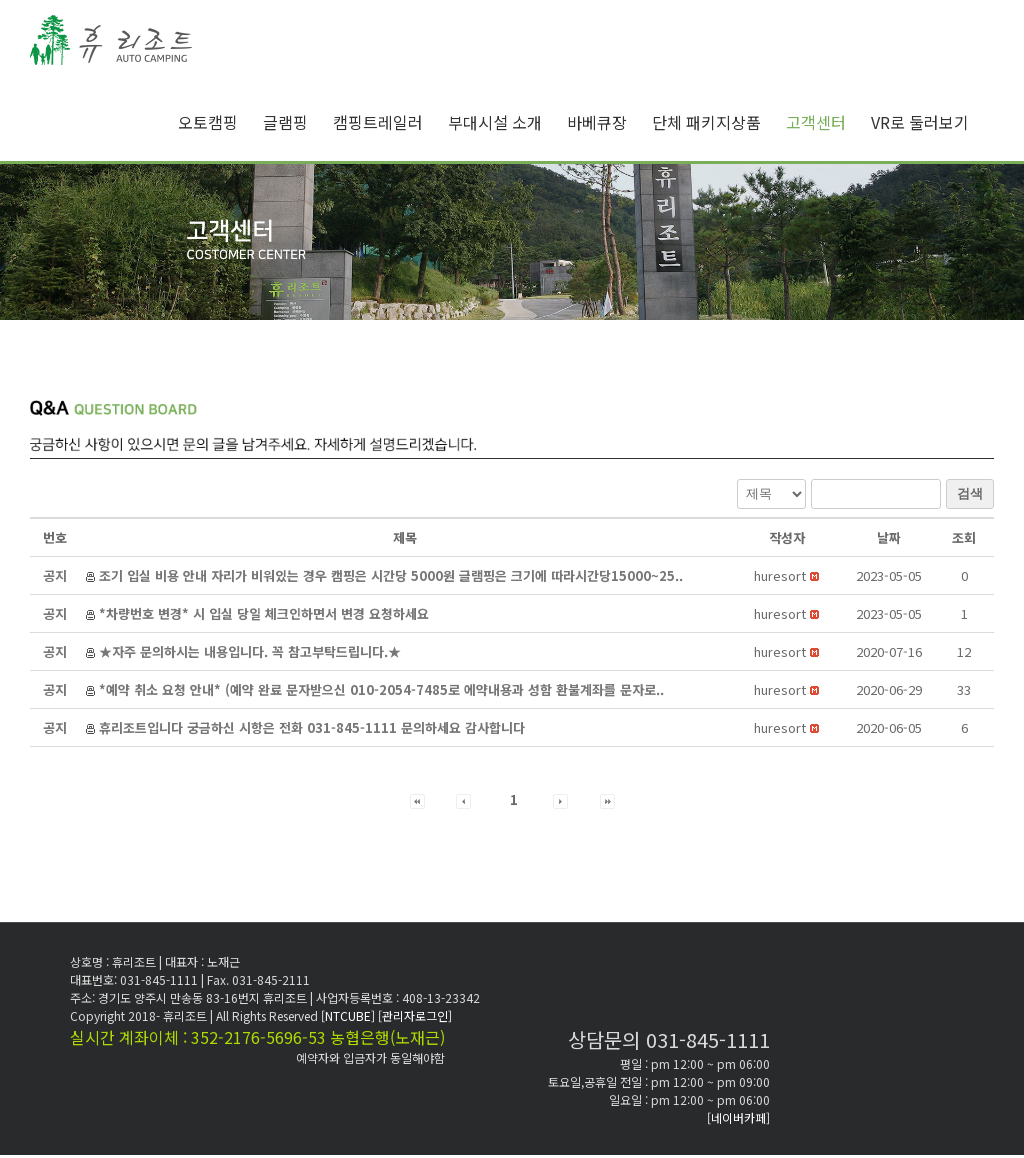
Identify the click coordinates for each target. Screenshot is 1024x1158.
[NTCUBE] (349, 1015)
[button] (780, 575)
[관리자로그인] (415, 1015)
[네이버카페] (738, 1117)
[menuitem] (220, 122)
